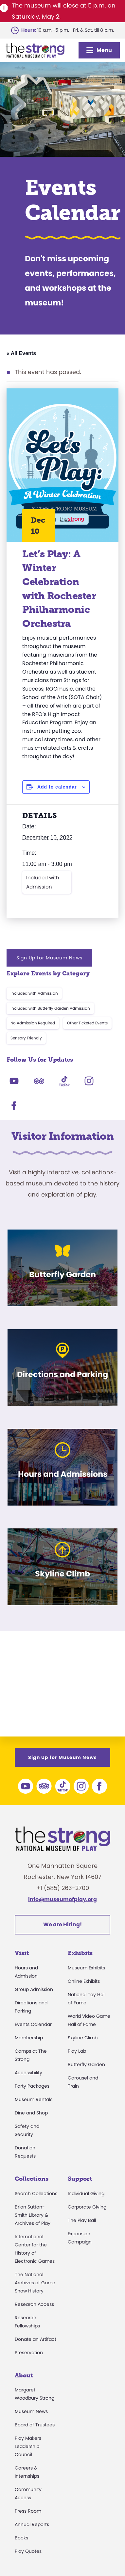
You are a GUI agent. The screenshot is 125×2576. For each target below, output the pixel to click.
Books (21, 2538)
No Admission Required (32, 1023)
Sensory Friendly (26, 1038)
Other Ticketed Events (87, 1023)
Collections (31, 2178)
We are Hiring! (62, 1924)
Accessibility (28, 2072)
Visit (22, 1953)
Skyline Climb (83, 2037)
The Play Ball (82, 2220)
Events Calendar (33, 2024)
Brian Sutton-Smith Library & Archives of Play (32, 2215)
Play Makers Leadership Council (28, 2446)
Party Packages (32, 2086)
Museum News (31, 2411)
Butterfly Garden (86, 2064)
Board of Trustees (35, 2424)
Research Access (34, 2304)
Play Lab (77, 2051)
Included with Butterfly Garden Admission (50, 1008)
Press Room (28, 2511)
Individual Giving (86, 2193)
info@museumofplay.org (62, 1899)
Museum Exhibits (86, 1968)
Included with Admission (42, 882)
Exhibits (80, 1953)
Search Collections (36, 2193)
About (24, 2375)
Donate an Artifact (35, 2339)
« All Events (21, 353)
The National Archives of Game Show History (35, 2282)
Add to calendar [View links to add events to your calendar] (57, 787)
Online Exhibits (84, 1981)
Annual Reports (32, 2524)
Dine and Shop (31, 2113)
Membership (29, 2037)
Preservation (29, 2352)
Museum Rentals (33, 2099)
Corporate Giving (87, 2207)
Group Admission (34, 1989)
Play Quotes (28, 2551)
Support (80, 2178)
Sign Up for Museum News (49, 957)
